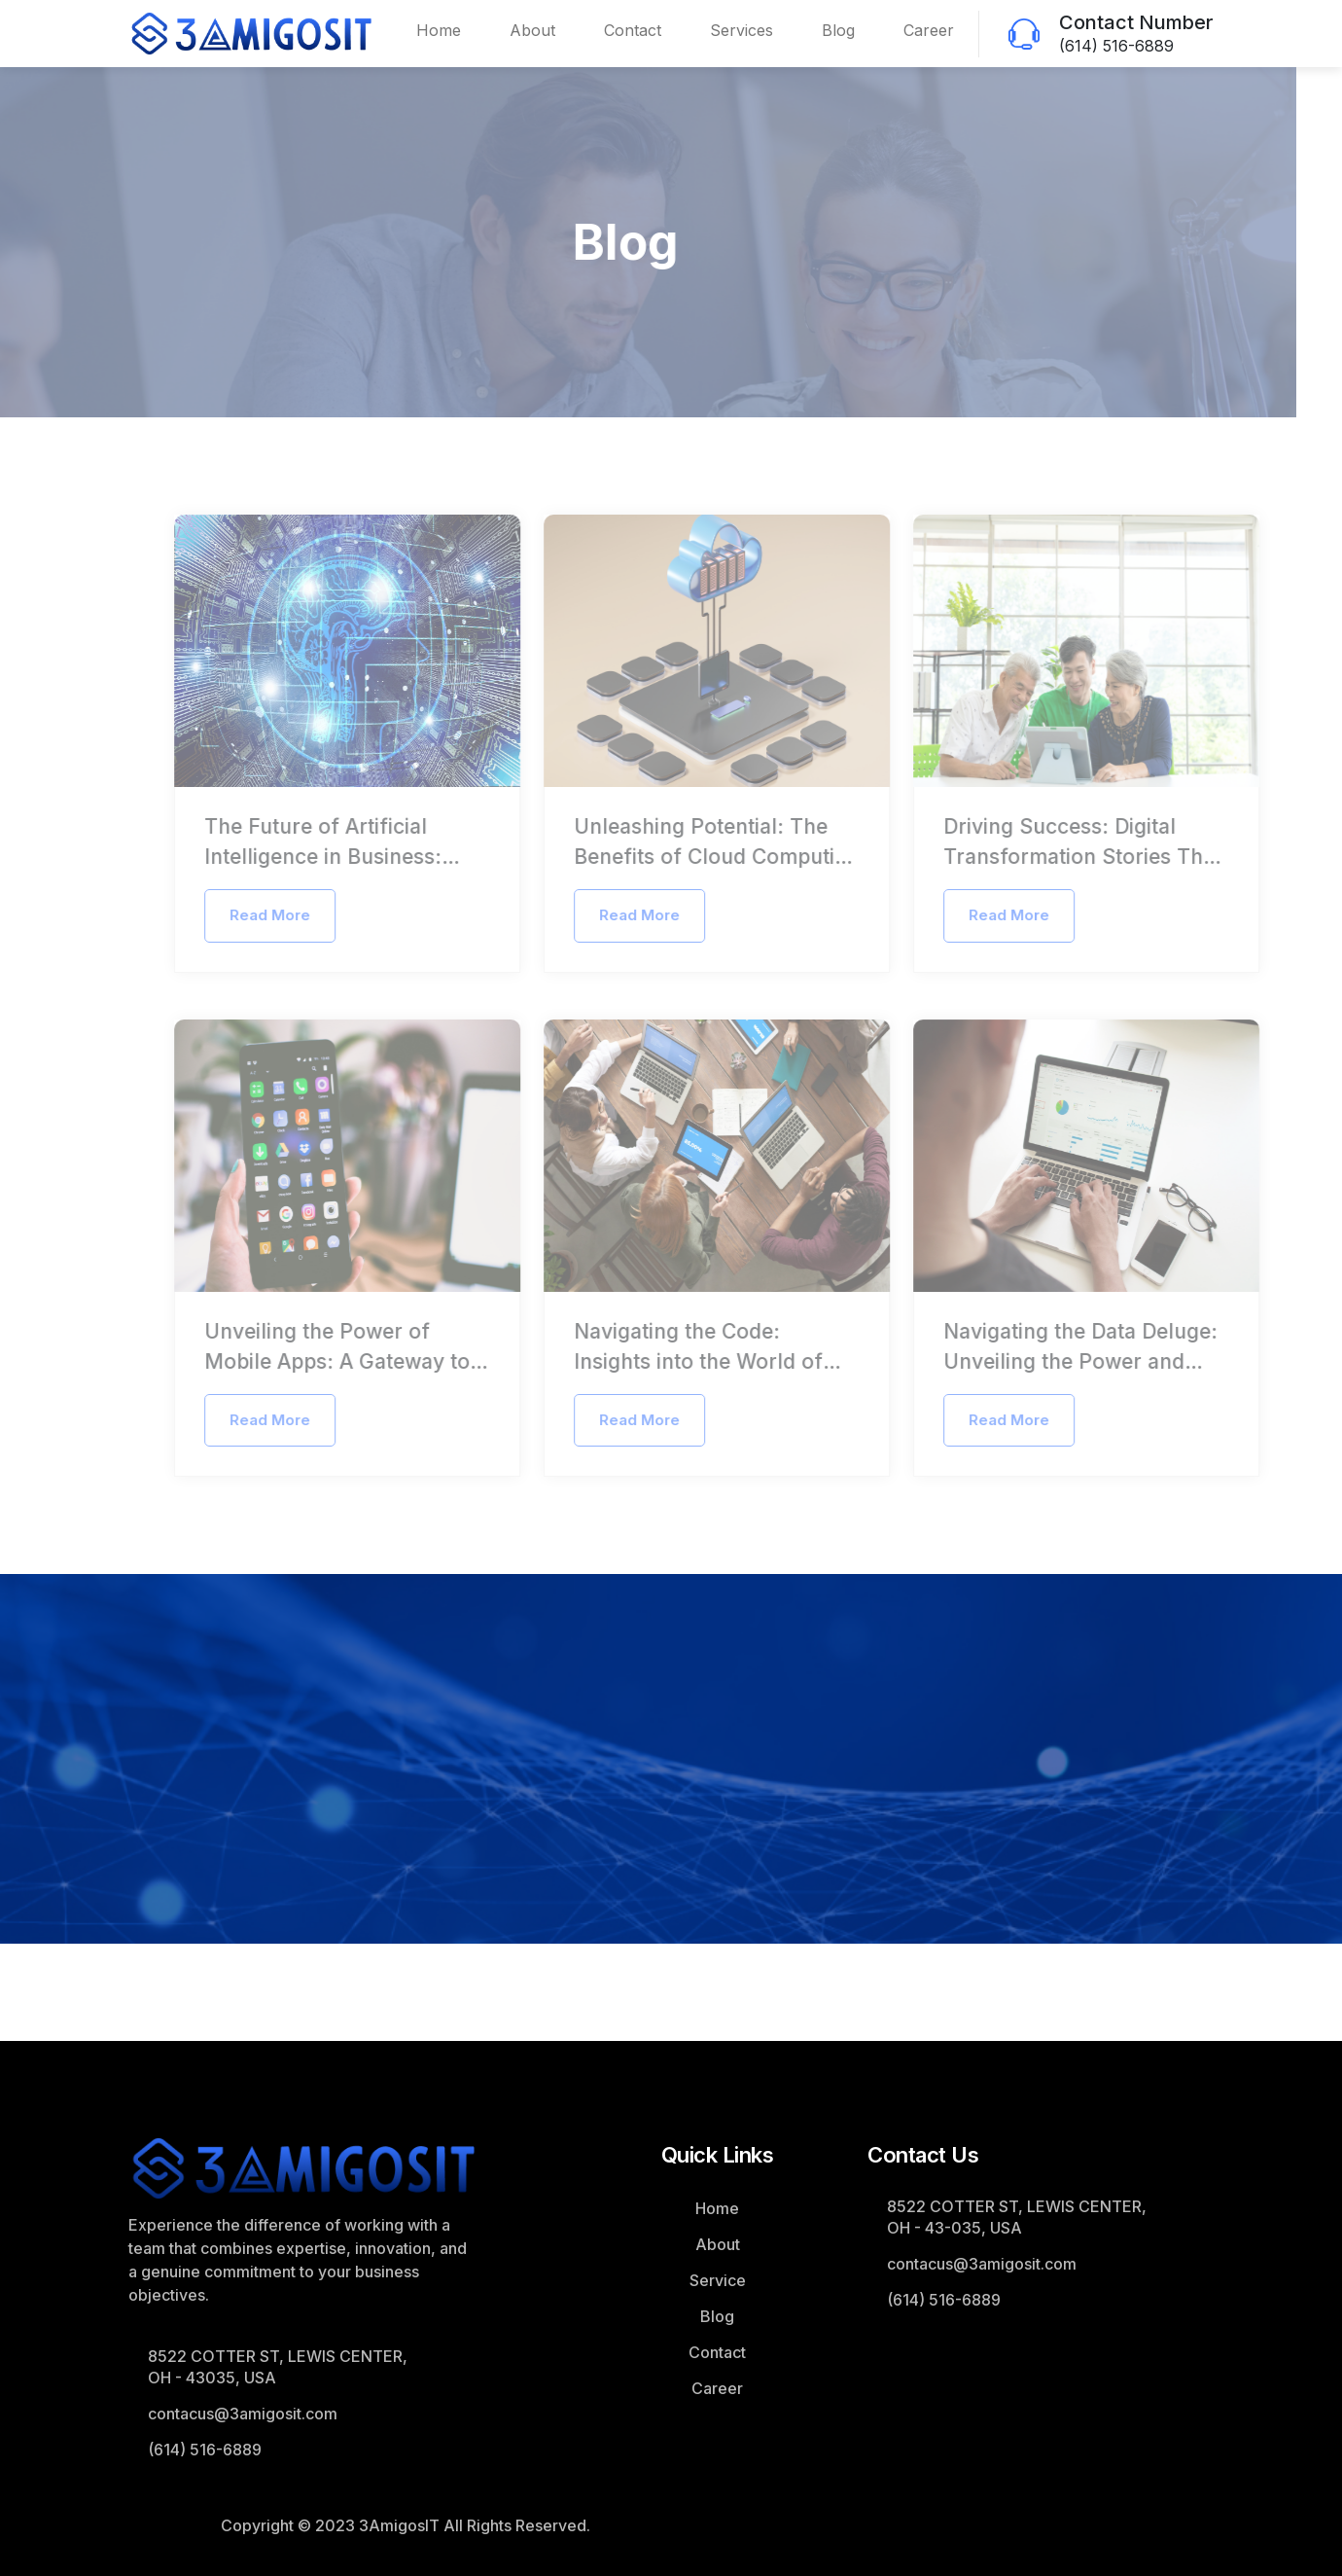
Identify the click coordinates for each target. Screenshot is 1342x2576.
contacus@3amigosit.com (242, 2413)
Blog (838, 30)
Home (438, 30)
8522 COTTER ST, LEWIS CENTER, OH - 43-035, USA (1017, 2217)
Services (741, 30)
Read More (294, 915)
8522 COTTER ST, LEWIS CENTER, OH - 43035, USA (277, 2366)
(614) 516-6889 (1116, 45)
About (532, 30)
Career (928, 30)
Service (717, 2280)
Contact (632, 30)
